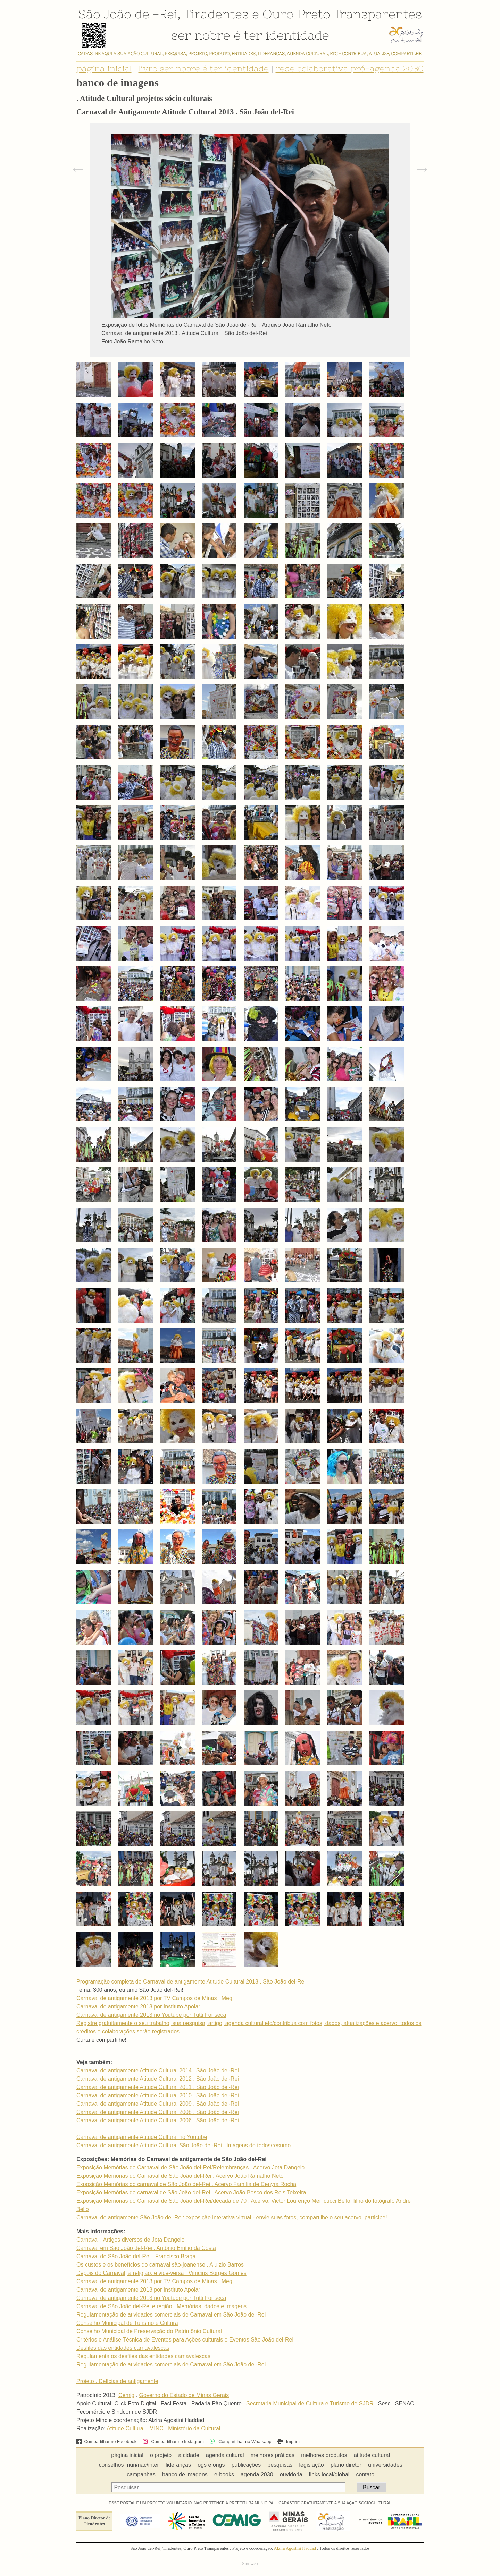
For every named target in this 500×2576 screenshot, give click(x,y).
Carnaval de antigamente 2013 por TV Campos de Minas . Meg (154, 1998)
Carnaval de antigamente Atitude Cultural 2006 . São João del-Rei (157, 2120)
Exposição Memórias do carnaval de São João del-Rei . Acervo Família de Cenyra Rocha (186, 2184)
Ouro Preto (296, 14)
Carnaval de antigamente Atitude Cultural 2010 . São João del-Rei (157, 2095)
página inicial (104, 68)
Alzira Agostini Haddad (295, 2548)
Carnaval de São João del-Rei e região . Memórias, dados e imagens (161, 2306)
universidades (385, 2465)
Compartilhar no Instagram (173, 2441)
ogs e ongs (211, 2465)
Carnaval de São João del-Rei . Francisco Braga (135, 2256)
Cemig (126, 2395)
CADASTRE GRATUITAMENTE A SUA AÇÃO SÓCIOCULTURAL (334, 2503)
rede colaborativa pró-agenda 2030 (350, 68)
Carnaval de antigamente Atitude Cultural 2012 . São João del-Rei (157, 2079)
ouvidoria (291, 2474)
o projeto (161, 2455)
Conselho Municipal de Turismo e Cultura (127, 2323)
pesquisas (279, 2465)
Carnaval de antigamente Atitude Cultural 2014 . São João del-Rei (157, 2070)
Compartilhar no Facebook (106, 2441)
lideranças (178, 2465)
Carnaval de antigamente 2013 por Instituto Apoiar (138, 2007)
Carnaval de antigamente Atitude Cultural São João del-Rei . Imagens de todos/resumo (183, 2145)
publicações (246, 2465)
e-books (224, 2474)
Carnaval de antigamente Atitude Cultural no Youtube (141, 2137)
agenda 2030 (257, 2474)
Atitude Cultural (125, 2428)
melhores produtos (324, 2455)
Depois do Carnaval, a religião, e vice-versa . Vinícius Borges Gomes (161, 2273)
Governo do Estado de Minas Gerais (184, 2395)
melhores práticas (272, 2455)
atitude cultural (372, 2455)
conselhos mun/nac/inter (129, 2465)
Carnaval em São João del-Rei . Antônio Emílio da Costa (146, 2248)
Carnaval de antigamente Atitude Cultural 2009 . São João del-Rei (157, 2104)
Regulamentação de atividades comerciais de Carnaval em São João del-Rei (171, 2315)
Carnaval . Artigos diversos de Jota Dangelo (130, 2240)
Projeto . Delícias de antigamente (117, 2381)
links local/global (329, 2474)
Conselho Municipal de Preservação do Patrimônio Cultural (149, 2331)
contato (365, 2474)
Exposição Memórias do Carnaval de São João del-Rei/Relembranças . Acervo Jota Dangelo (190, 2167)
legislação (311, 2465)
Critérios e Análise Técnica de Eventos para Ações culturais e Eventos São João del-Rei (184, 2340)
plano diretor (346, 2465)
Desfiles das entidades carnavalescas (122, 2348)
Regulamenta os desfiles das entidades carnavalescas (143, 2356)
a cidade (188, 2455)
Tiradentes (216, 14)
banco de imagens (185, 2474)
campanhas (141, 2474)
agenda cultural (225, 2455)
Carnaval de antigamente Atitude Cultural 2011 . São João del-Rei (157, 2087)
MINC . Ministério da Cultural (184, 2428)
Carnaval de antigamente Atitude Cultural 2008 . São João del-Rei (157, 2112)
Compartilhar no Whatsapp (240, 2441)
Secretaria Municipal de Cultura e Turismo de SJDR (309, 2403)
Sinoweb (250, 2563)
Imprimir (289, 2441)
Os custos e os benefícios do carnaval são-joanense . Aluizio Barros (160, 2265)
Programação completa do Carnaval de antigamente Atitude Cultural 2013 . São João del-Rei (191, 1982)
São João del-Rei (127, 14)
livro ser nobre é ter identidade (204, 68)
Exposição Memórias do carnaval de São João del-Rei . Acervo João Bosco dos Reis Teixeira (191, 2192)
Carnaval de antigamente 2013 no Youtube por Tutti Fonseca (151, 2015)
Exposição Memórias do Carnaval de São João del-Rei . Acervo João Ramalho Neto (180, 2176)
